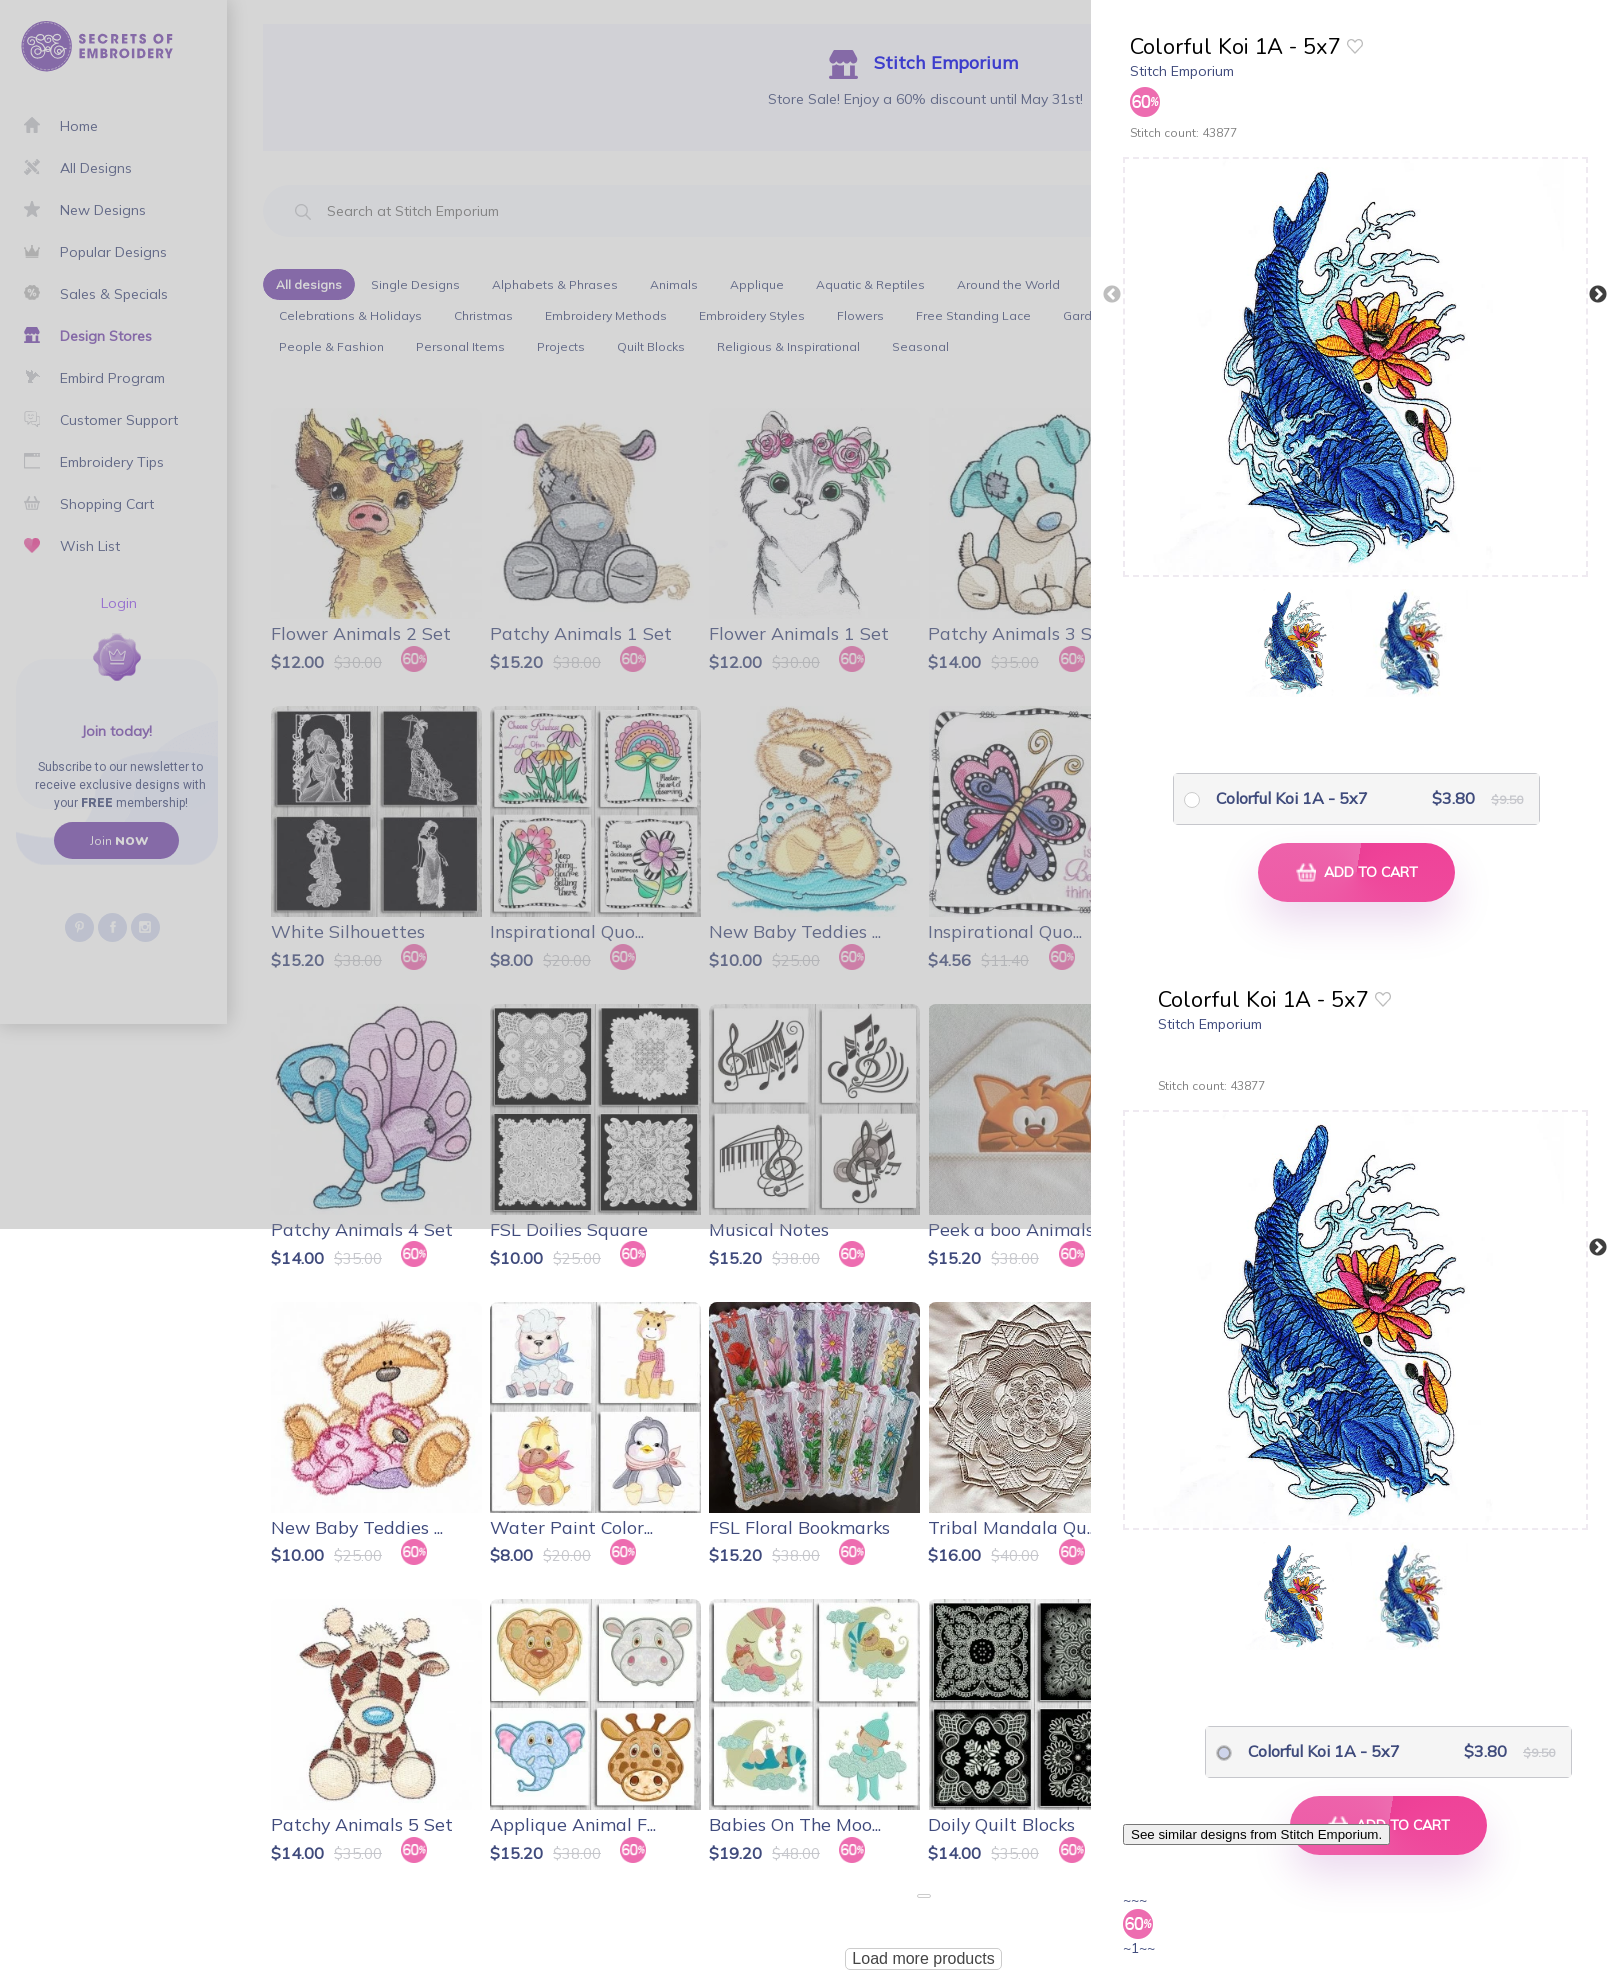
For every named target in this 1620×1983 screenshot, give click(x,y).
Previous (1112, 295)
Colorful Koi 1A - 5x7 (1292, 798)
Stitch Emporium (1182, 71)
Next (1598, 295)
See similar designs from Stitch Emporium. (1256, 1834)
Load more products (923, 1958)
